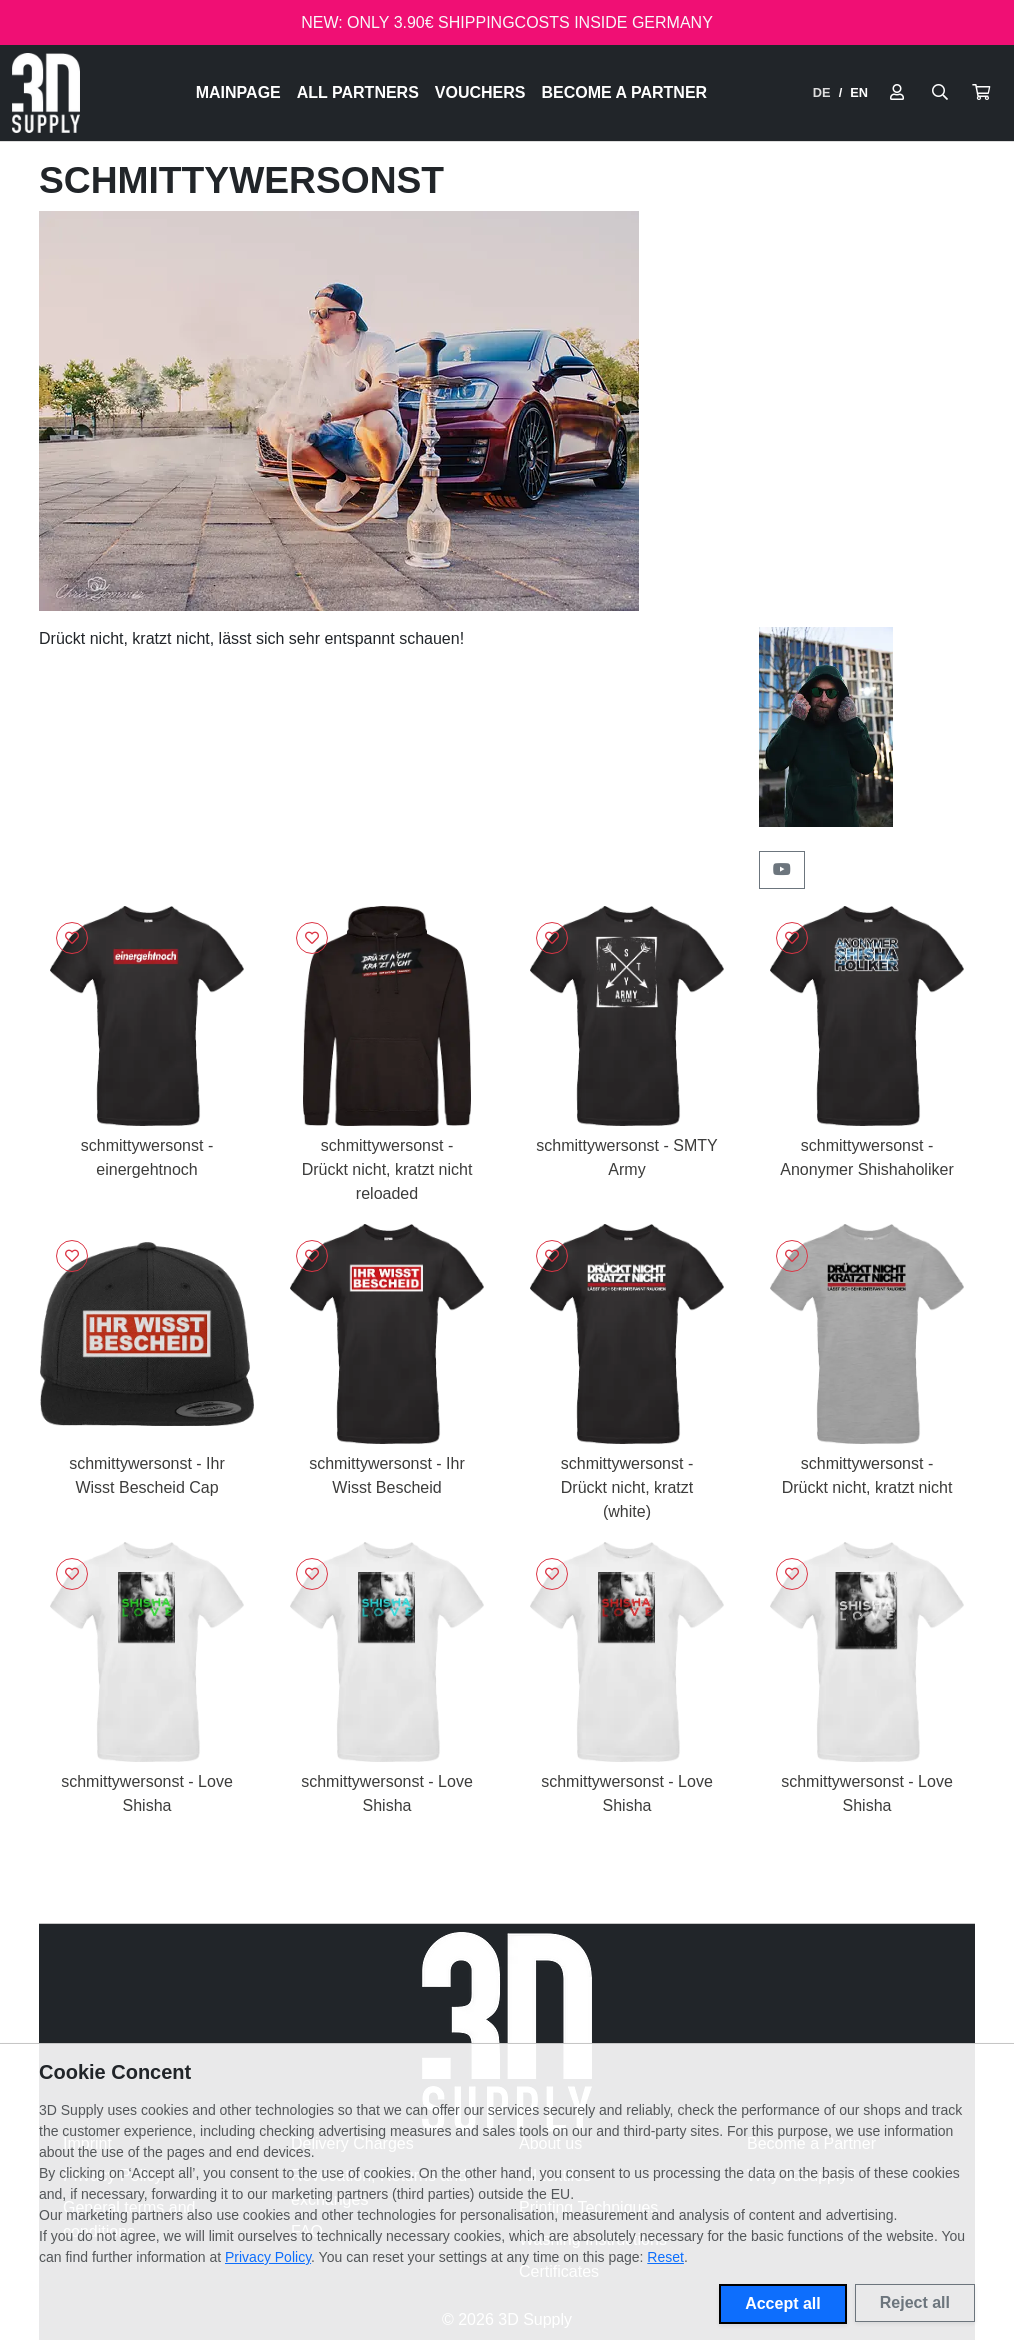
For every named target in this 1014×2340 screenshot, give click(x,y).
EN (859, 92)
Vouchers (480, 92)
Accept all (783, 2303)
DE (822, 92)
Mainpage (238, 92)
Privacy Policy (268, 2257)
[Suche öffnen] (940, 93)
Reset (665, 2257)
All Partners (358, 92)
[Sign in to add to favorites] (72, 938)
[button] (981, 93)
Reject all (915, 2302)
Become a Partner (625, 92)
